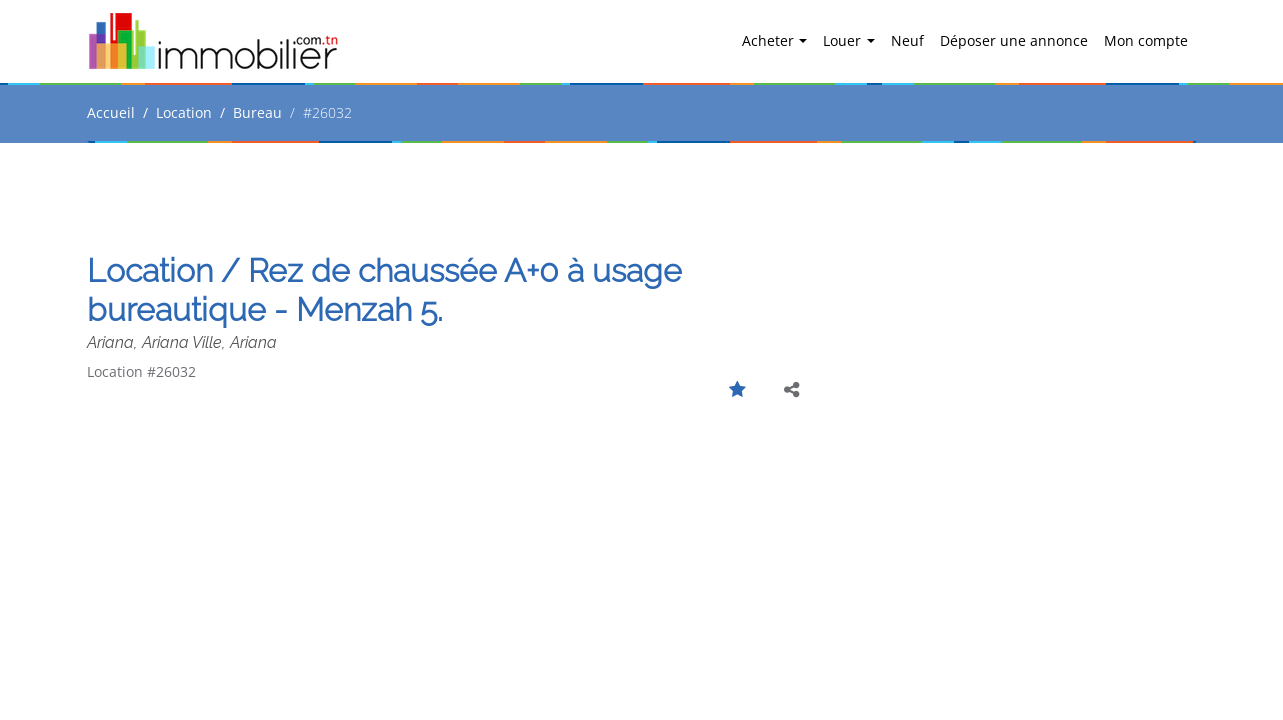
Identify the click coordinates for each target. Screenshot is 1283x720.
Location (184, 112)
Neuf (907, 40)
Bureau (257, 112)
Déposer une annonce (1014, 40)
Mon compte (1146, 40)
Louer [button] (844, 40)
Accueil (111, 112)
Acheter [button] (770, 40)
